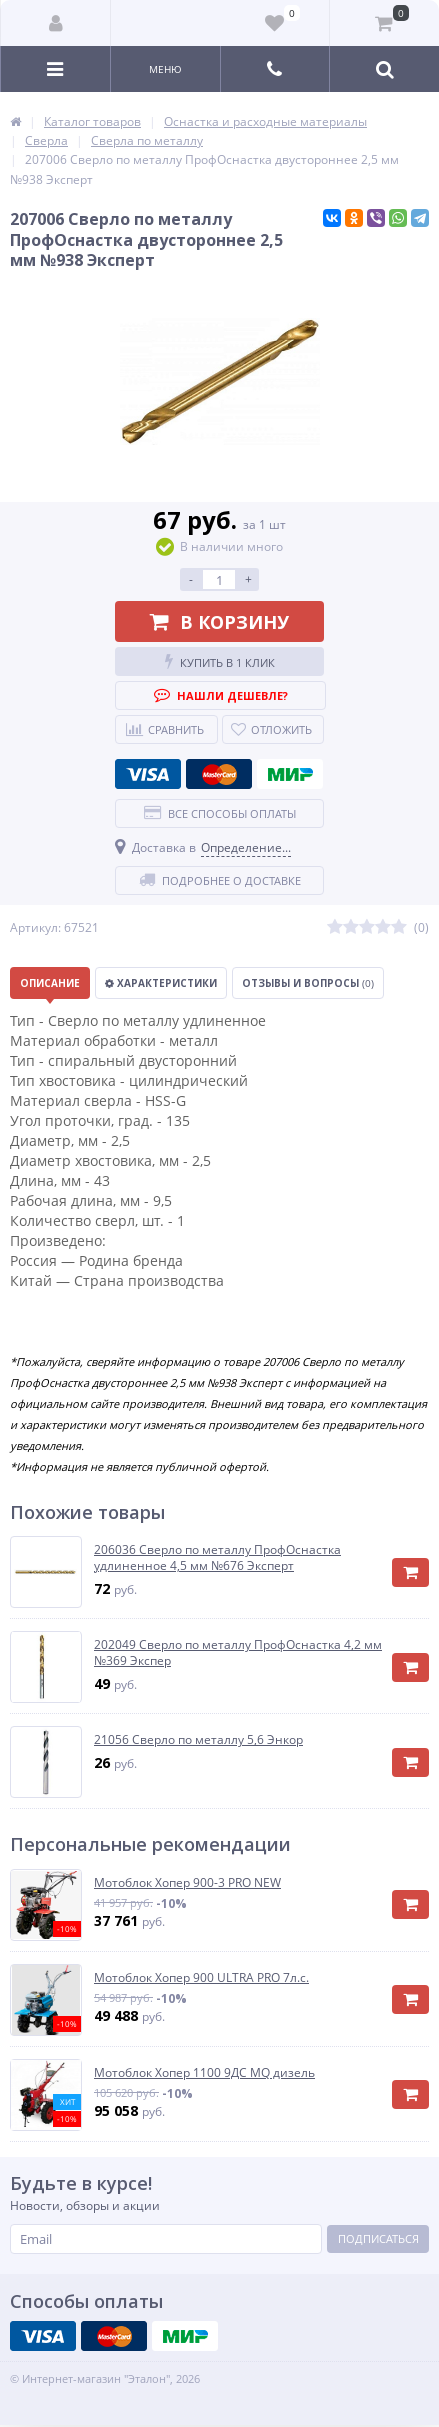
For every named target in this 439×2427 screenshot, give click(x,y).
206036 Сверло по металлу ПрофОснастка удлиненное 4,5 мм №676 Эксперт (217, 1557)
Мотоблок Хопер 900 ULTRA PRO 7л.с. (201, 1978)
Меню (165, 69)
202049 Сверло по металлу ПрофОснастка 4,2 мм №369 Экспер (238, 1652)
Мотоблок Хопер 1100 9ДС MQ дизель (204, 2073)
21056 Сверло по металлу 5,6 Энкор (198, 1740)
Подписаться (378, 2238)
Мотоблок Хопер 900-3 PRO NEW (187, 1883)
